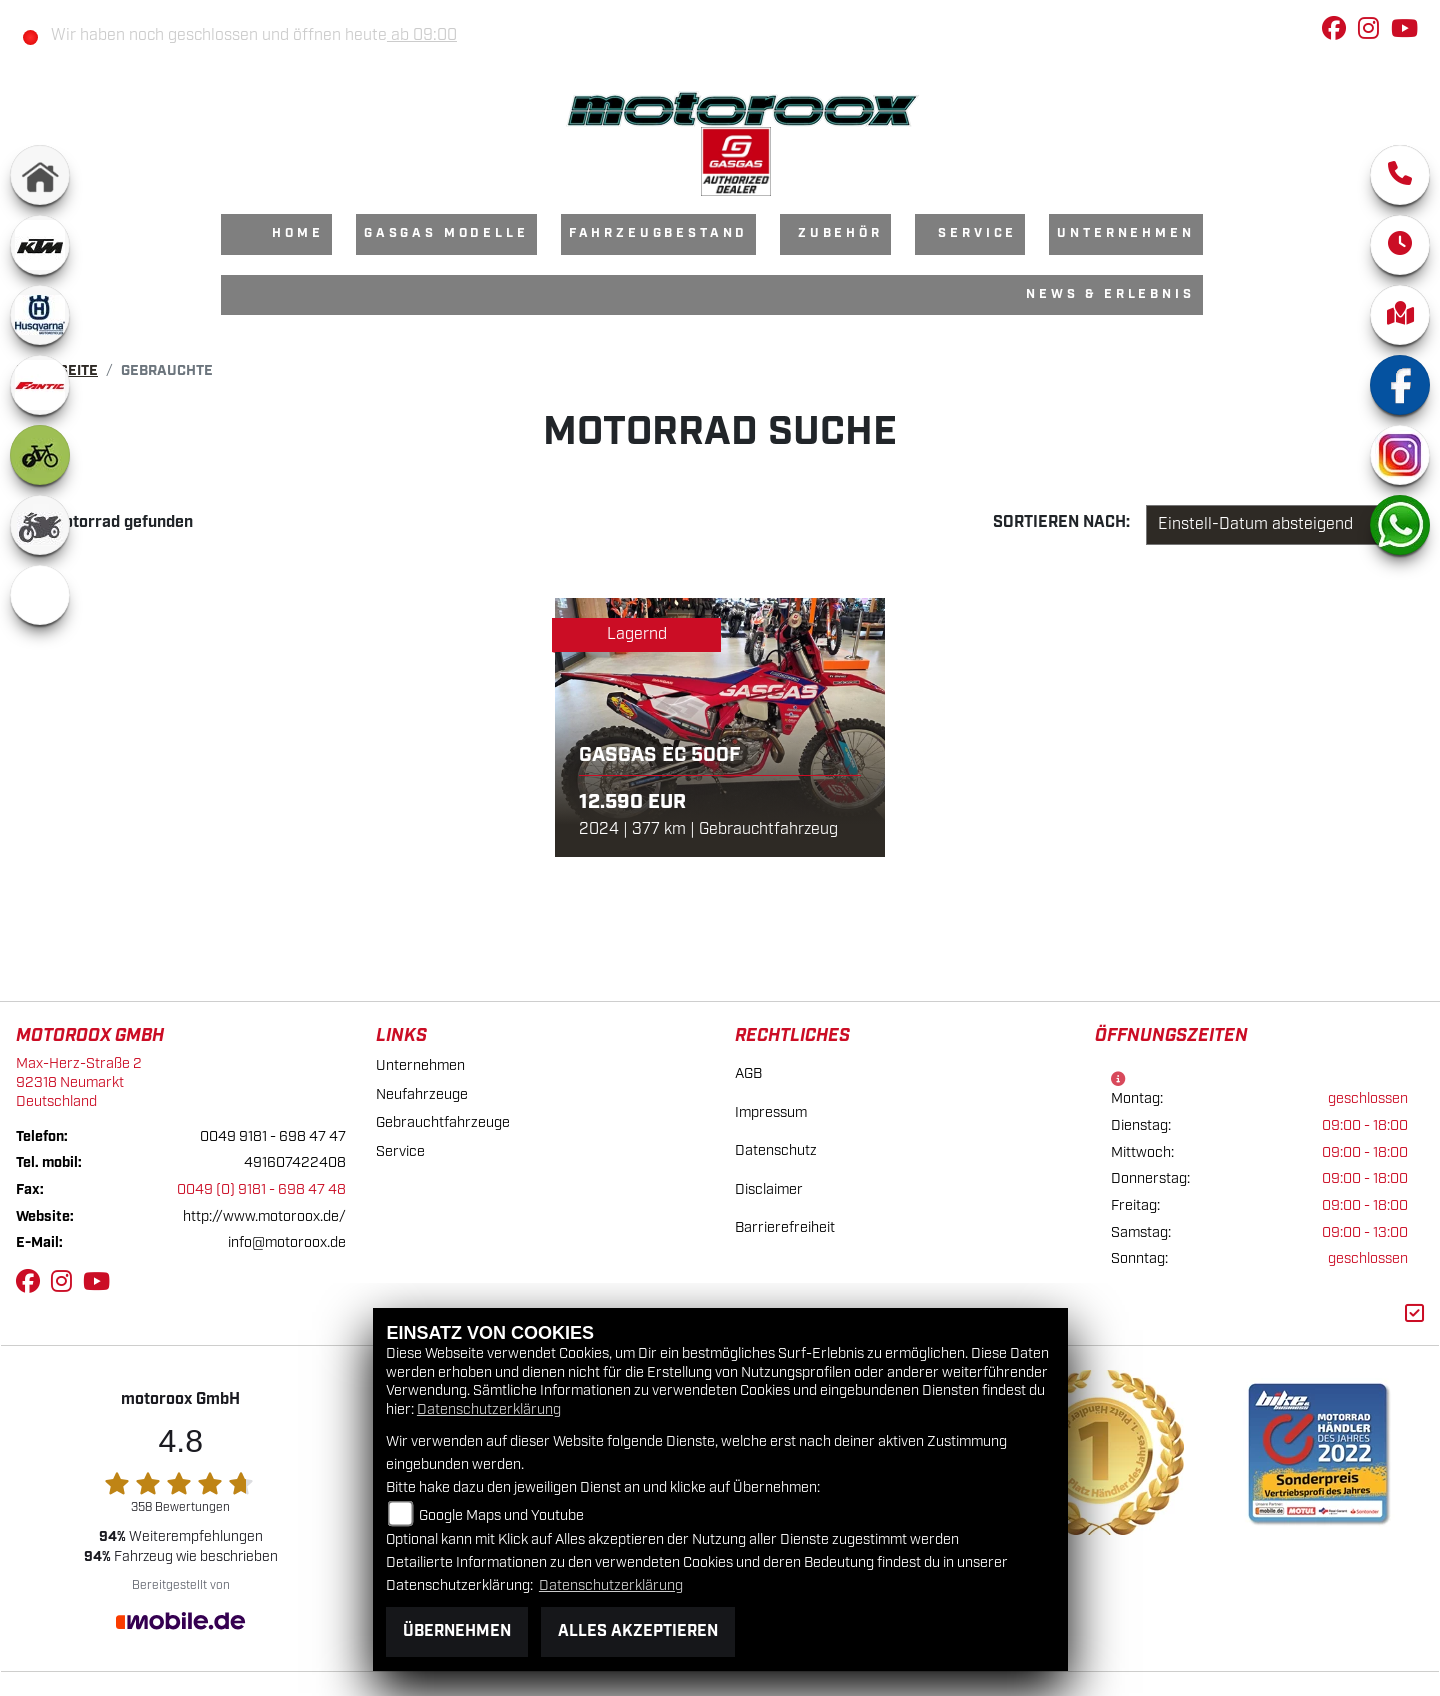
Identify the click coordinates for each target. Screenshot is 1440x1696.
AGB (748, 1073)
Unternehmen (420, 1065)
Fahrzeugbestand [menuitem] (659, 233)
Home (297, 233)
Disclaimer (769, 1189)
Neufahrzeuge (422, 1094)
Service (400, 1151)
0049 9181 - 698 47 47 (273, 1136)
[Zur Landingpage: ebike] (40, 455)
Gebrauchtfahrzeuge (443, 1122)
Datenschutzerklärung (489, 1409)
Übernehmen (457, 1631)
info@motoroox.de (287, 1242)
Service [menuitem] (977, 233)
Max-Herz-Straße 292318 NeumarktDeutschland (79, 1082)
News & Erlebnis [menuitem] (1110, 294)
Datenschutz (776, 1150)
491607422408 (295, 1162)
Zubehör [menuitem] (840, 233)
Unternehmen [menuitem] (1125, 233)
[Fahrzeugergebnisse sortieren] (1273, 525)
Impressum (771, 1112)
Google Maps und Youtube (501, 1515)
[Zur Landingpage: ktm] (40, 245)
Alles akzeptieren (638, 1631)
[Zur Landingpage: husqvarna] (40, 315)
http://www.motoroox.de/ (264, 1216)
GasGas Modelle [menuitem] (446, 233)
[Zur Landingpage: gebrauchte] (40, 525)
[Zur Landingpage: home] (40, 175)
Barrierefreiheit (785, 1227)
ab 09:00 (422, 35)
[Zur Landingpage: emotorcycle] (40, 595)
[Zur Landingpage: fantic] (40, 385)
